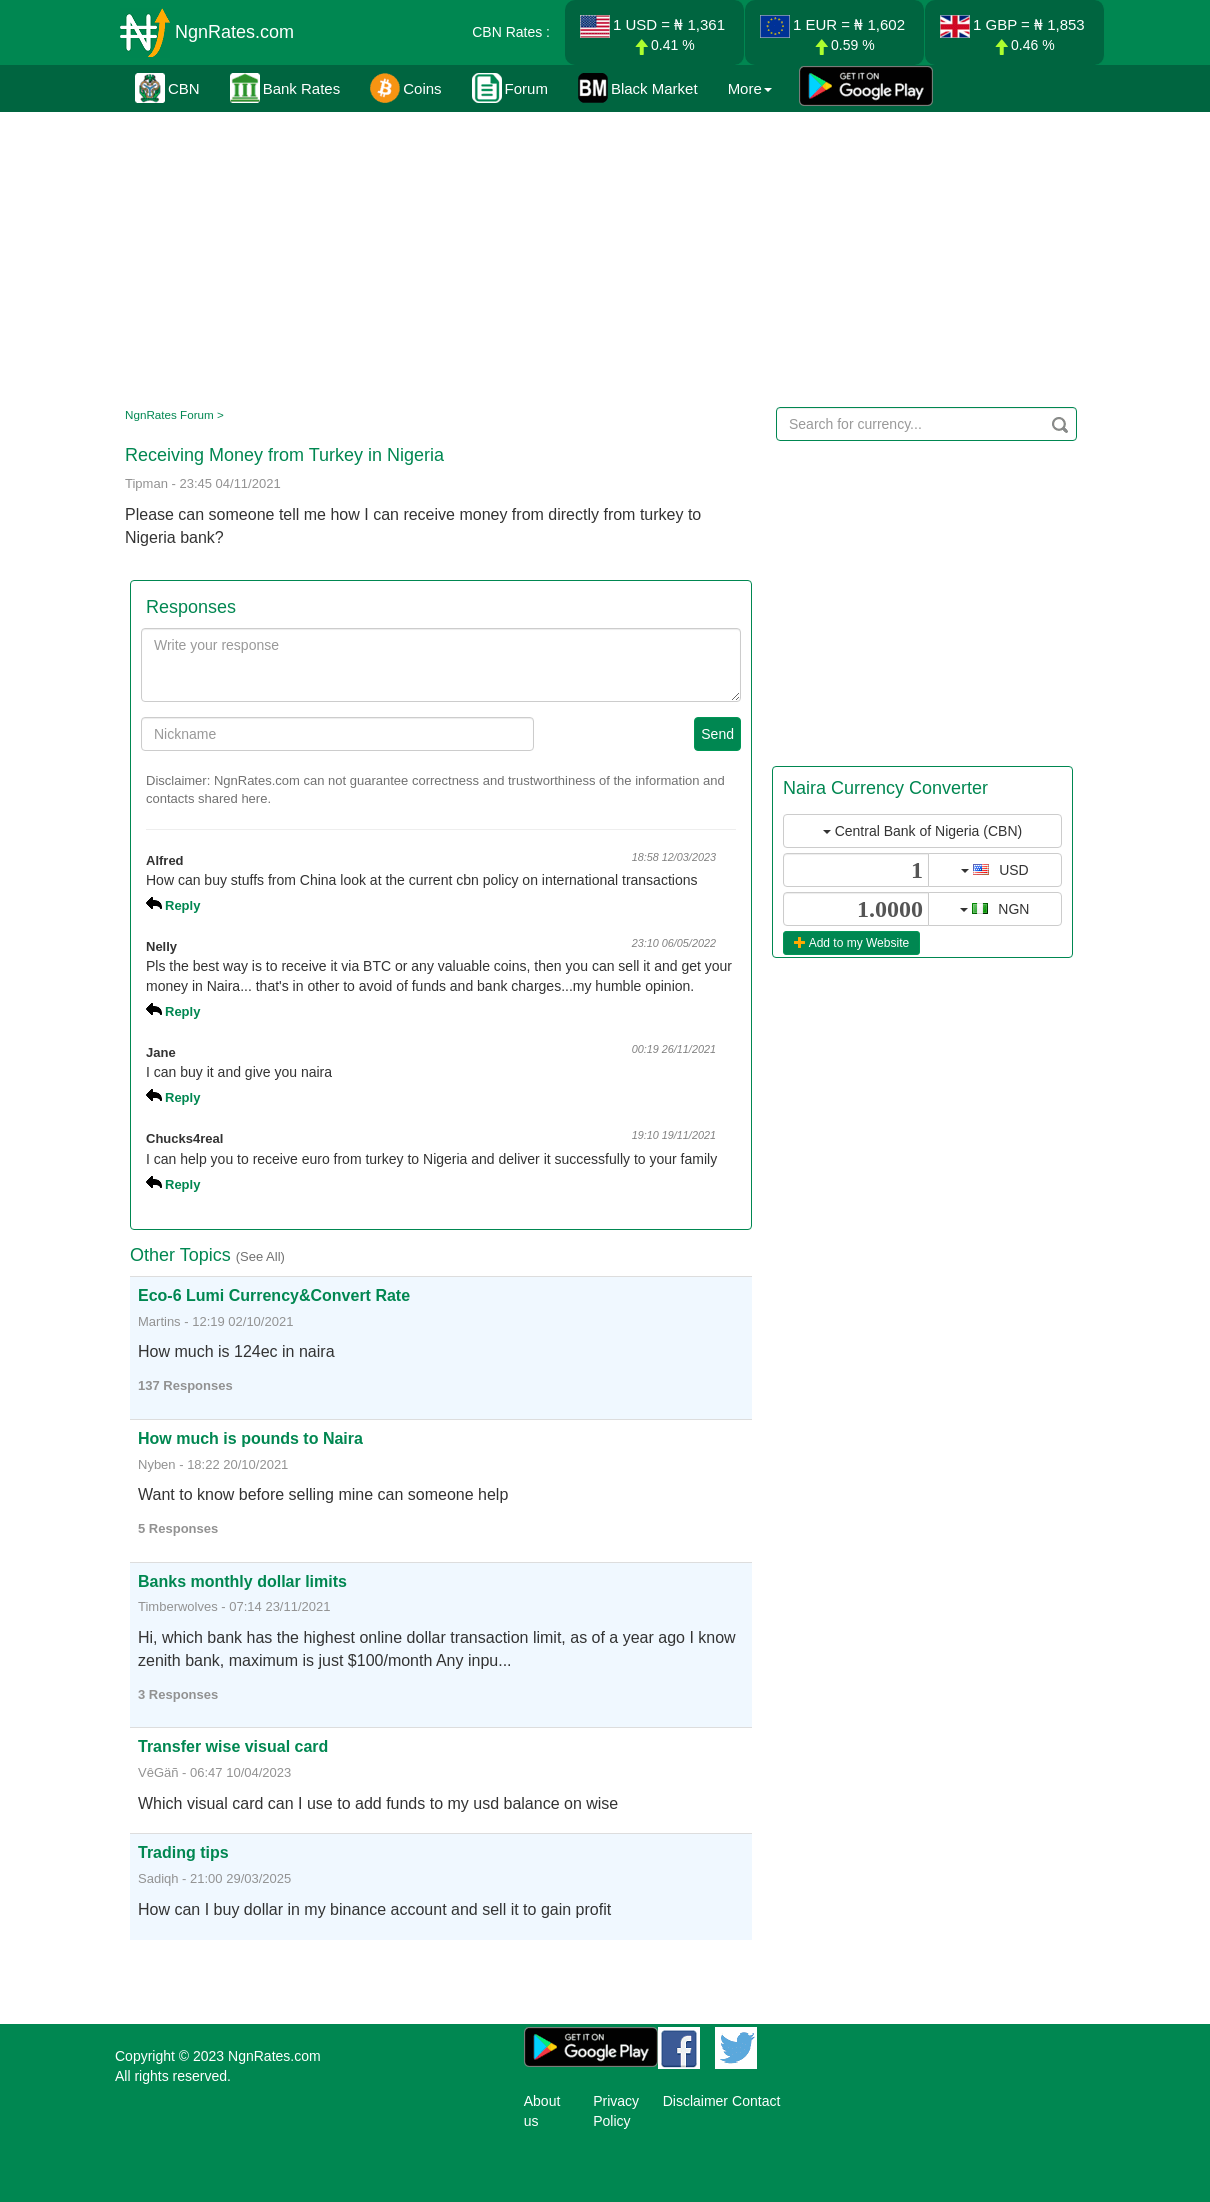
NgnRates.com (234, 32)
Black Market (638, 88)
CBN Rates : (511, 32)
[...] (856, 870)
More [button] (750, 88)
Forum (510, 88)
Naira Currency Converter (885, 788)
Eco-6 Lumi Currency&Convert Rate (274, 1295)
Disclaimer (695, 2101)
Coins (405, 88)
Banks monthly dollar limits (242, 1581)
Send (717, 734)
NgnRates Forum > (174, 414)
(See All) (260, 1256)
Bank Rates (285, 88)
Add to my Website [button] (851, 943)
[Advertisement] (601, 255)
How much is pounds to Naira (250, 1438)
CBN (167, 88)
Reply (182, 905)
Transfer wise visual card (233, 1746)
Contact (756, 2101)
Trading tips (183, 1852)
